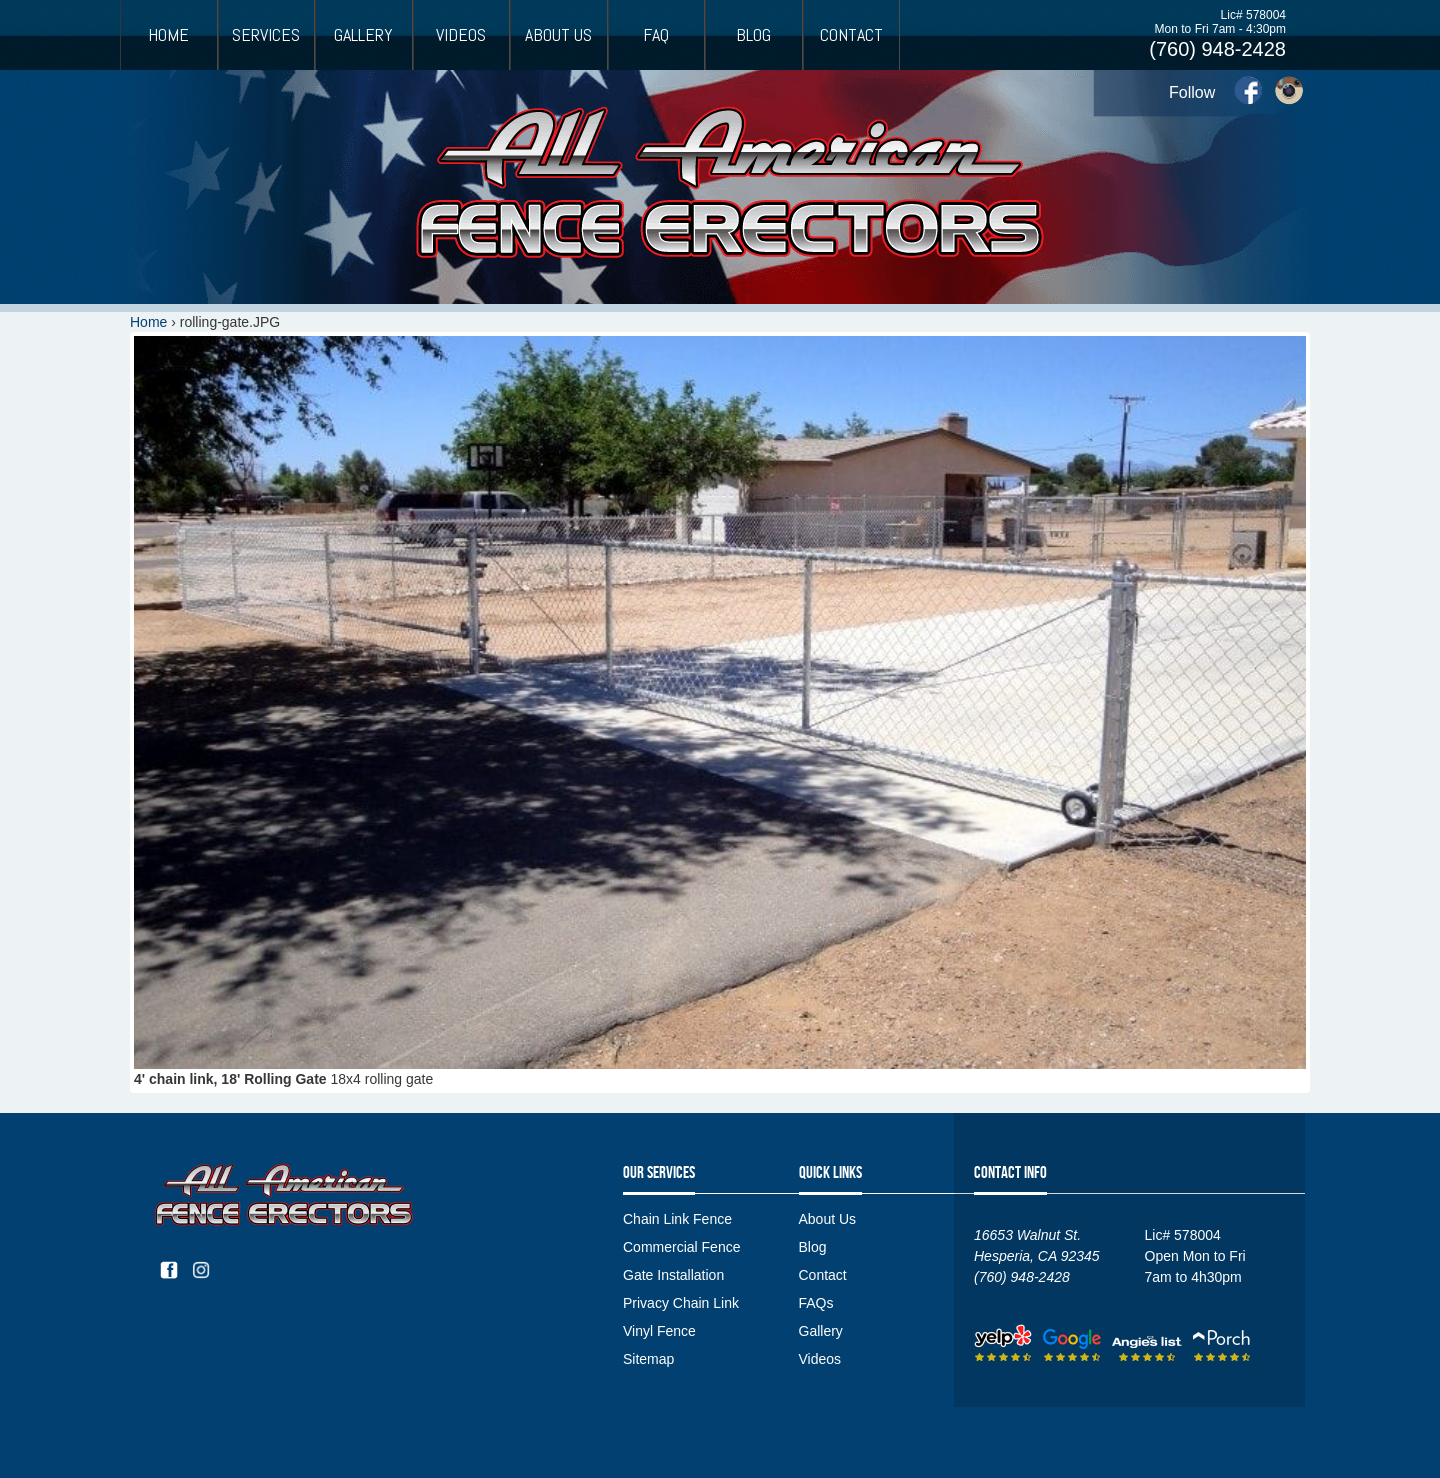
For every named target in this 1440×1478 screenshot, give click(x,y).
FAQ (656, 35)
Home (168, 35)
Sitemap (648, 1359)
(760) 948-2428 (1217, 49)
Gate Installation (673, 1275)
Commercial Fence (681, 1247)
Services (266, 35)
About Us (558, 35)
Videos (461, 35)
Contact (851, 35)
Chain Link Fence (677, 1219)
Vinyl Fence (659, 1331)
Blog (753, 35)
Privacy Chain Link (681, 1303)
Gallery (363, 35)
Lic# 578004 (1253, 15)
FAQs (816, 1303)
